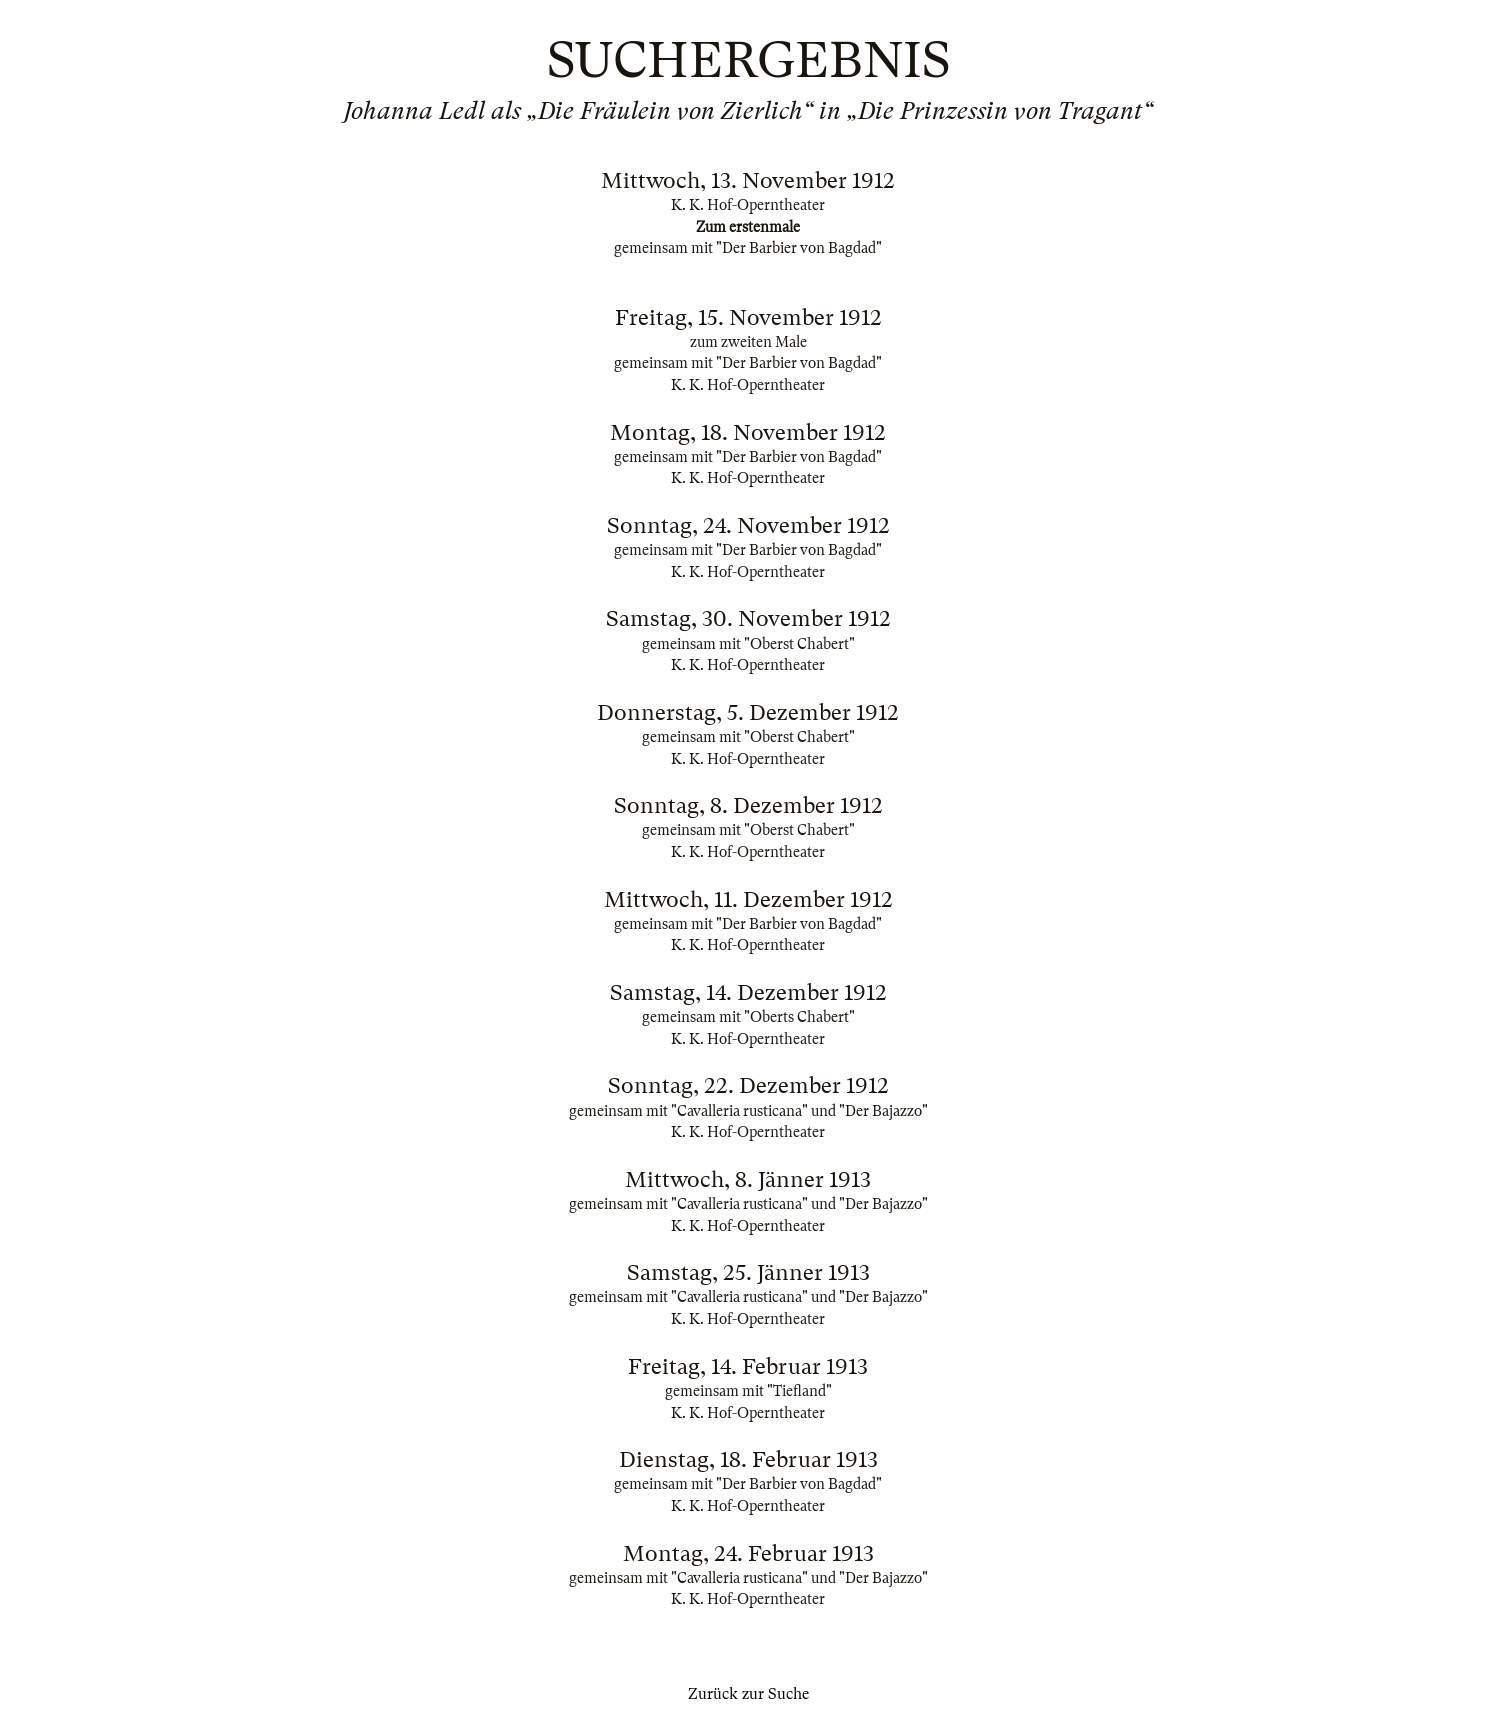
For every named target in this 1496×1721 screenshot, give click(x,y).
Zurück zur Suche (748, 1694)
